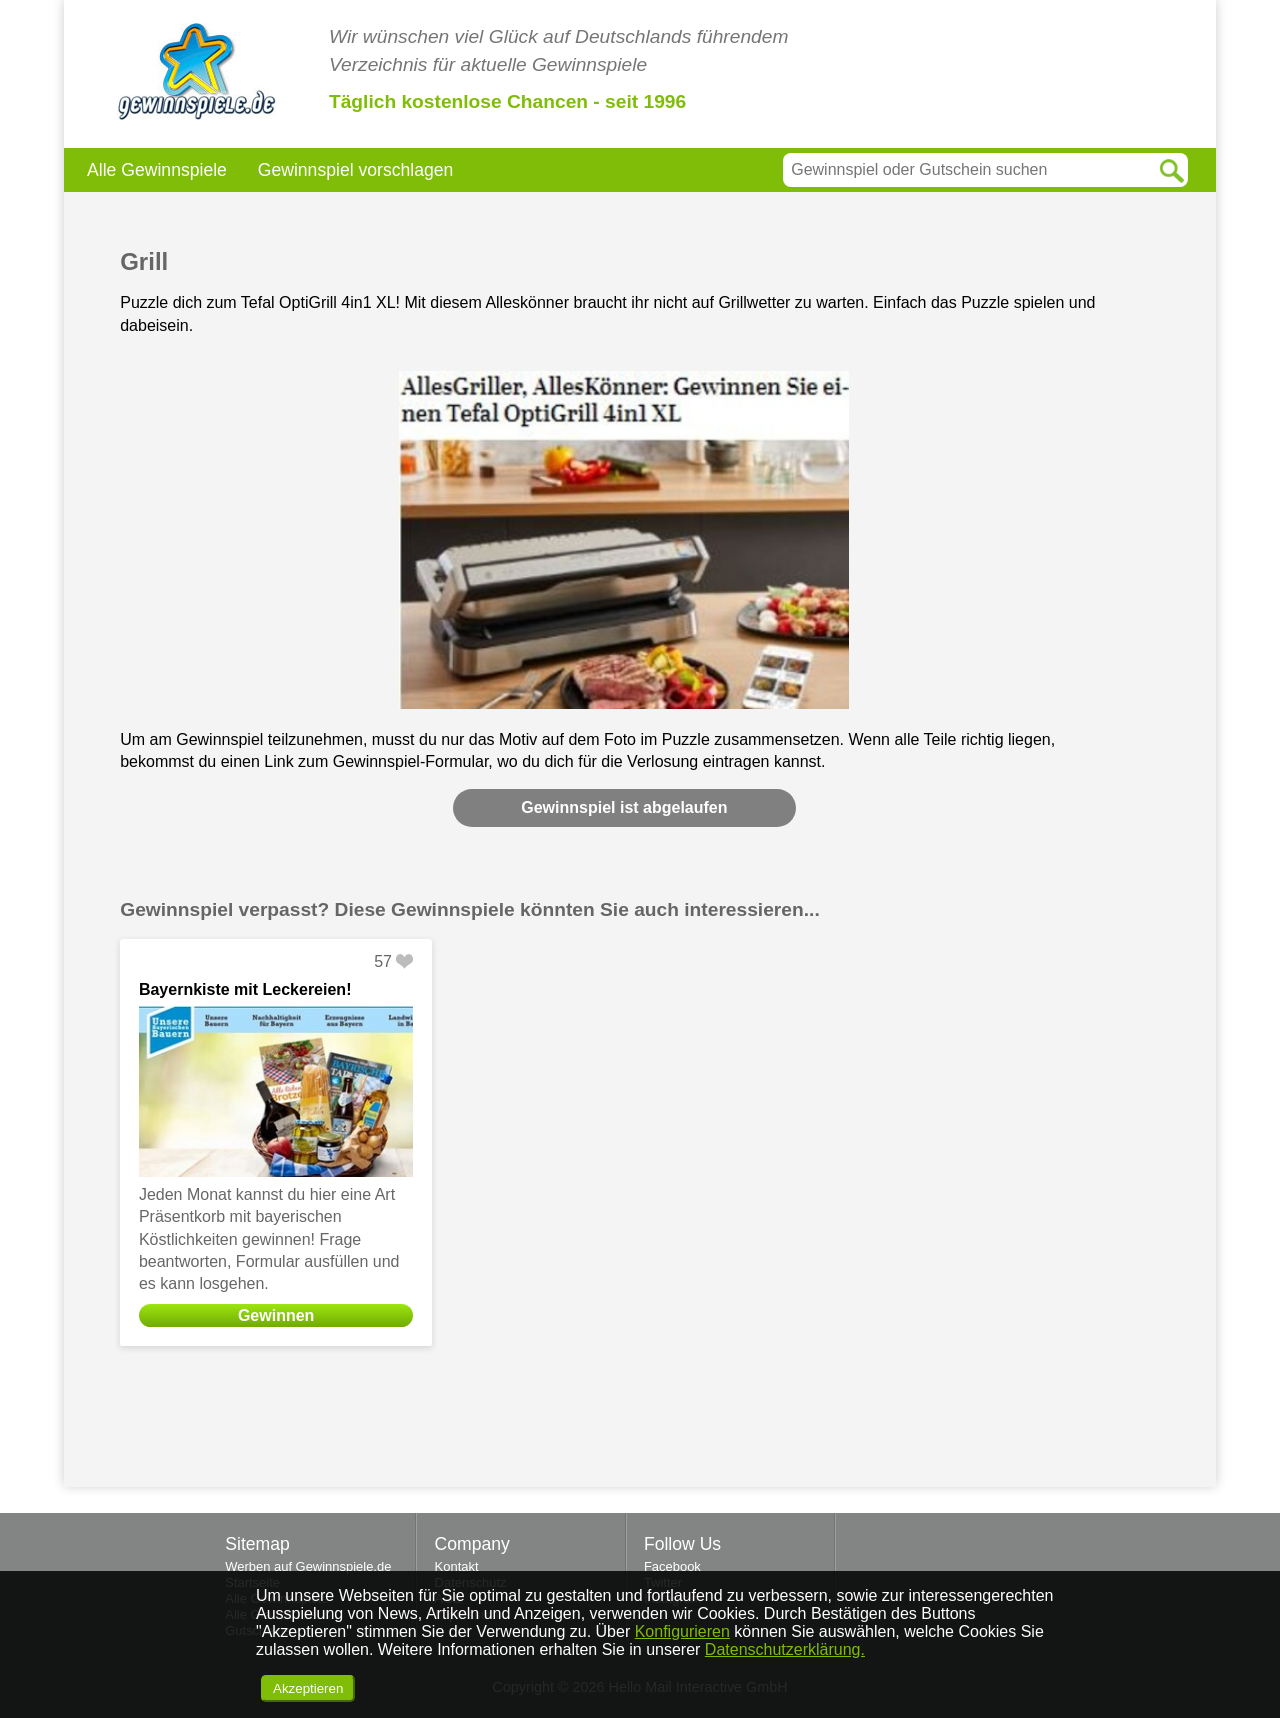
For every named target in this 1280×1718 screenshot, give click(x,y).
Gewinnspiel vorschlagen (356, 170)
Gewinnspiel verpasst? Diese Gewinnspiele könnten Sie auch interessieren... (470, 909)
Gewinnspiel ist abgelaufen (624, 807)
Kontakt (457, 1566)
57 (383, 961)
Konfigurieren (682, 1631)
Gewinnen (276, 1315)
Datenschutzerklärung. (785, 1649)
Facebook (672, 1566)
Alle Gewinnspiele (157, 170)
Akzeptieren (308, 1688)
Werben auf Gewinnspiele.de (308, 1566)
